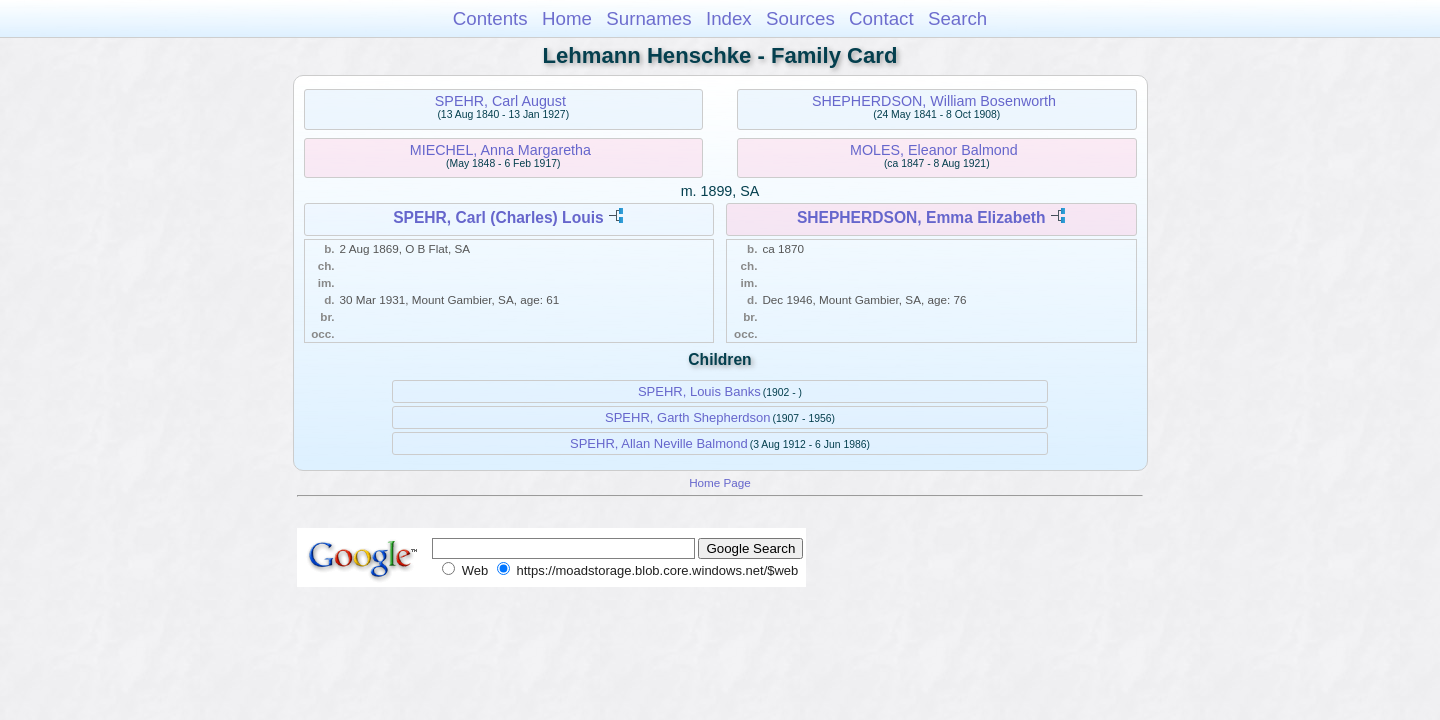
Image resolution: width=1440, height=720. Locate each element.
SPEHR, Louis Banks (699, 391)
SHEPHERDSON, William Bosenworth (934, 101)
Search (957, 18)
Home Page (720, 482)
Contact (881, 18)
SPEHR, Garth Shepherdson (687, 417)
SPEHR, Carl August (500, 101)
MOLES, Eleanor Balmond (934, 150)
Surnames (648, 18)
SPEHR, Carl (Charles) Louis (498, 217)
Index (729, 18)
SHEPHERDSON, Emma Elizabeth (921, 217)
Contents (490, 18)
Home (567, 18)
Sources (800, 18)
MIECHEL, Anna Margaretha (500, 150)
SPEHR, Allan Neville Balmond (659, 443)
